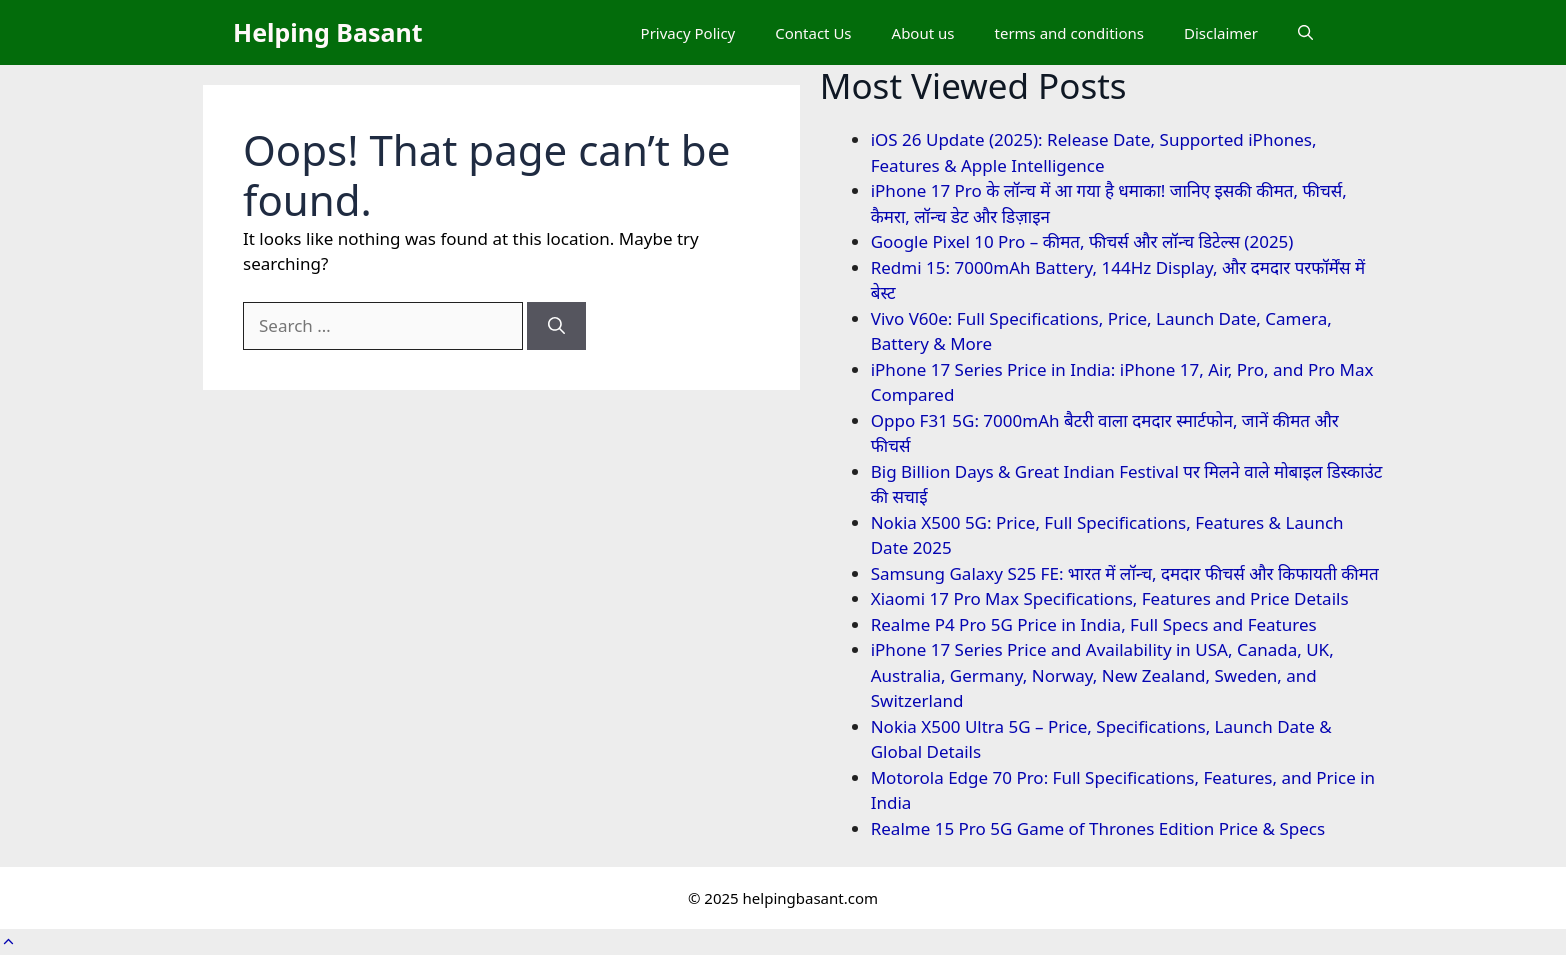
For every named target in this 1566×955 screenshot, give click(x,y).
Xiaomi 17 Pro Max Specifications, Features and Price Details (1110, 598)
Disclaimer (1221, 33)
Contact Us (813, 33)
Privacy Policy (688, 33)
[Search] (556, 326)
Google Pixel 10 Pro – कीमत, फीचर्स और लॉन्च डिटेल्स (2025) (1082, 241)
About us (923, 33)
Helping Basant (328, 32)
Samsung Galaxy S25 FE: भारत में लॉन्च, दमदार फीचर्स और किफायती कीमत (1125, 573)
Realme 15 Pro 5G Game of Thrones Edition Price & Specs (1098, 828)
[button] (1305, 33)
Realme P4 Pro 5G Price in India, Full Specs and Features (1094, 624)
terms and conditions (1069, 33)
